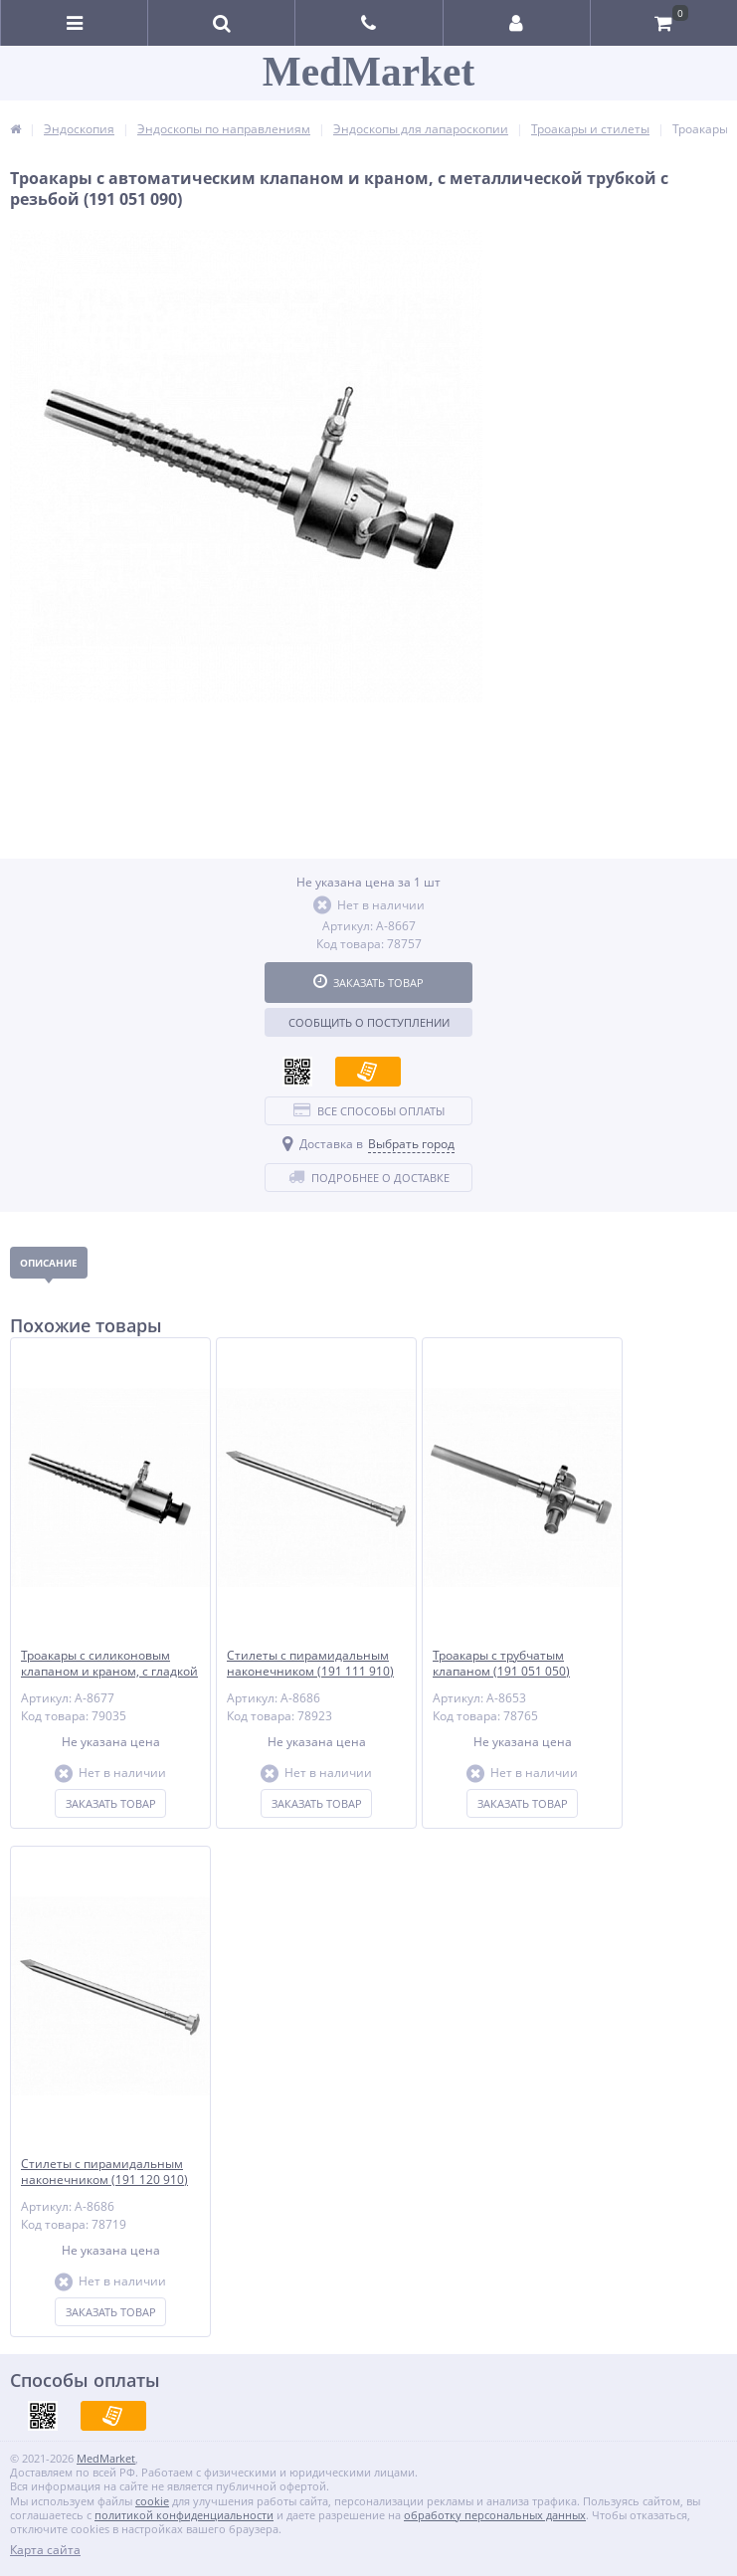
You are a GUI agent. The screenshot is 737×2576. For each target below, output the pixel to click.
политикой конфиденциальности (184, 2514)
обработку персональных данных (495, 2514)
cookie (152, 2500)
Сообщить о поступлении (369, 1022)
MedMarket (368, 72)
